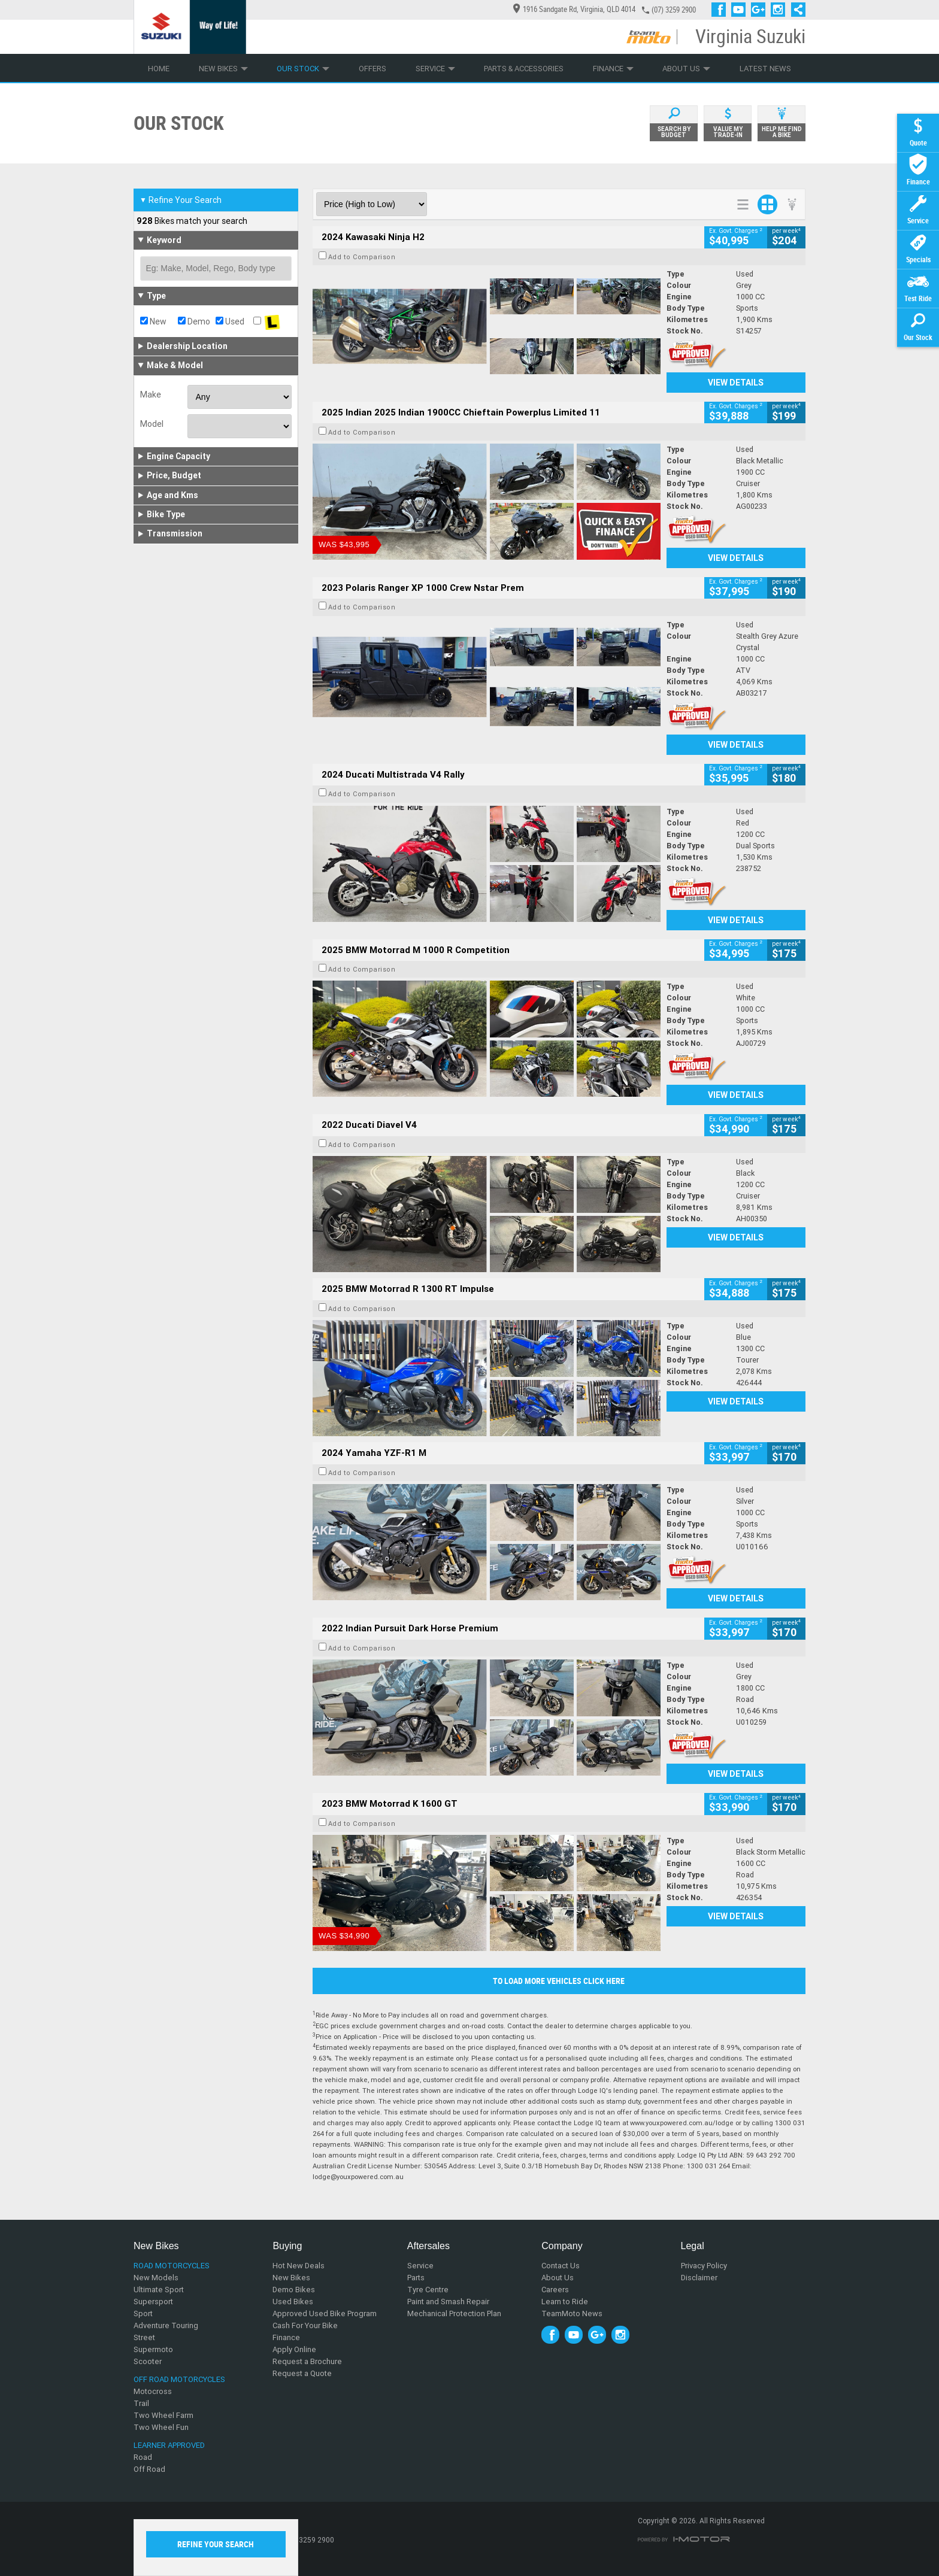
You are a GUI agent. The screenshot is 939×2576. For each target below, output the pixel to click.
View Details (736, 382)
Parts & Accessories (524, 68)
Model (151, 423)
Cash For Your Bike (305, 2325)
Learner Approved (169, 2445)
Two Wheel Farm (163, 2415)
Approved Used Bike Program (324, 2313)
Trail (141, 2403)
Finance (613, 68)
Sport (143, 2313)
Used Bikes (292, 2301)
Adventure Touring (166, 2325)
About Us (686, 68)
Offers (372, 68)
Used (230, 321)
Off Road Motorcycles (179, 2379)
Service (435, 68)
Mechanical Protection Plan (454, 2313)
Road (143, 2457)
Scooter (148, 2361)
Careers (555, 2289)
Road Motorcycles (172, 2266)
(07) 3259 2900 (674, 9)
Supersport (153, 2301)
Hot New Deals (298, 2266)
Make (150, 394)
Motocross (153, 2391)
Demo (194, 321)
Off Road (149, 2469)
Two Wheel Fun (161, 2427)
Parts (416, 2277)
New (153, 321)
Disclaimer (699, 2277)
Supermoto (153, 2349)
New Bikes (223, 68)
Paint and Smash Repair (448, 2301)
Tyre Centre (428, 2289)
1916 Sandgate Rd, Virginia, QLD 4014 (574, 9)
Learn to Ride (564, 2301)
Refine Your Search (181, 200)
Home (158, 68)
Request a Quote (302, 2373)
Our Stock (303, 68)
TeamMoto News (571, 2313)
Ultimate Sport (159, 2289)
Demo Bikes (293, 2289)
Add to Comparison (362, 257)
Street (144, 2337)
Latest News (765, 68)
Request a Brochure (307, 2361)
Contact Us (560, 2266)
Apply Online (294, 2349)
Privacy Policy (704, 2266)
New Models (156, 2277)
